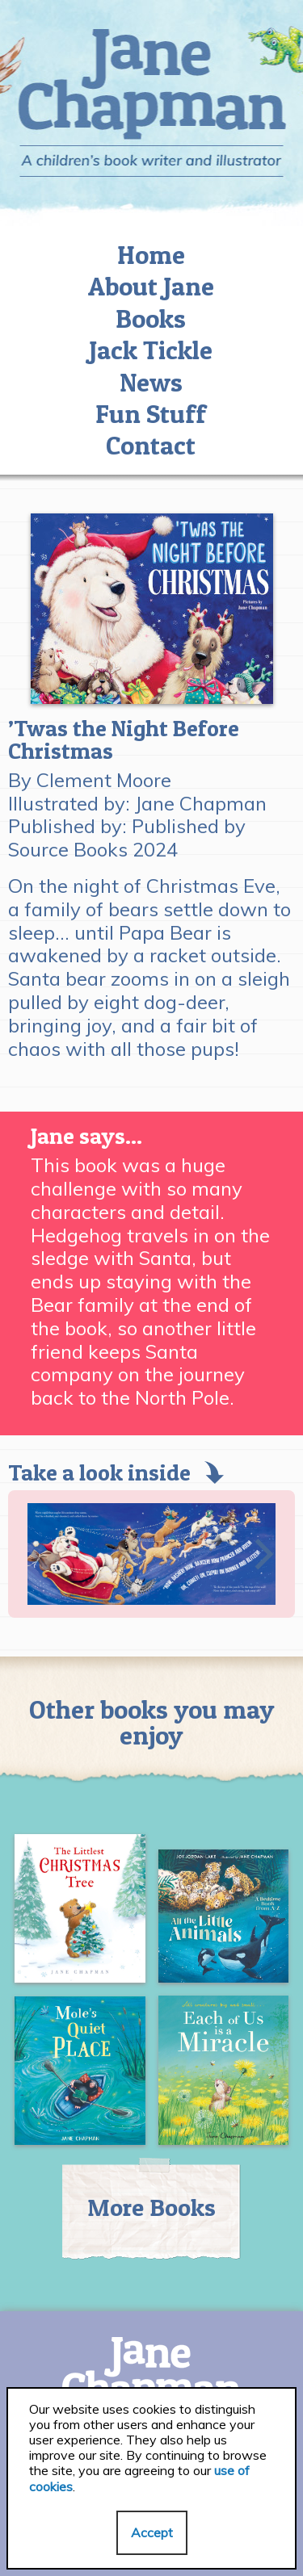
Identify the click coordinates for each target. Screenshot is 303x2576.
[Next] (261, 1554)
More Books (151, 2207)
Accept (152, 2532)
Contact (151, 445)
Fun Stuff (150, 413)
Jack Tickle (151, 350)
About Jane (151, 286)
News (151, 382)
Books (151, 318)
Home (151, 254)
